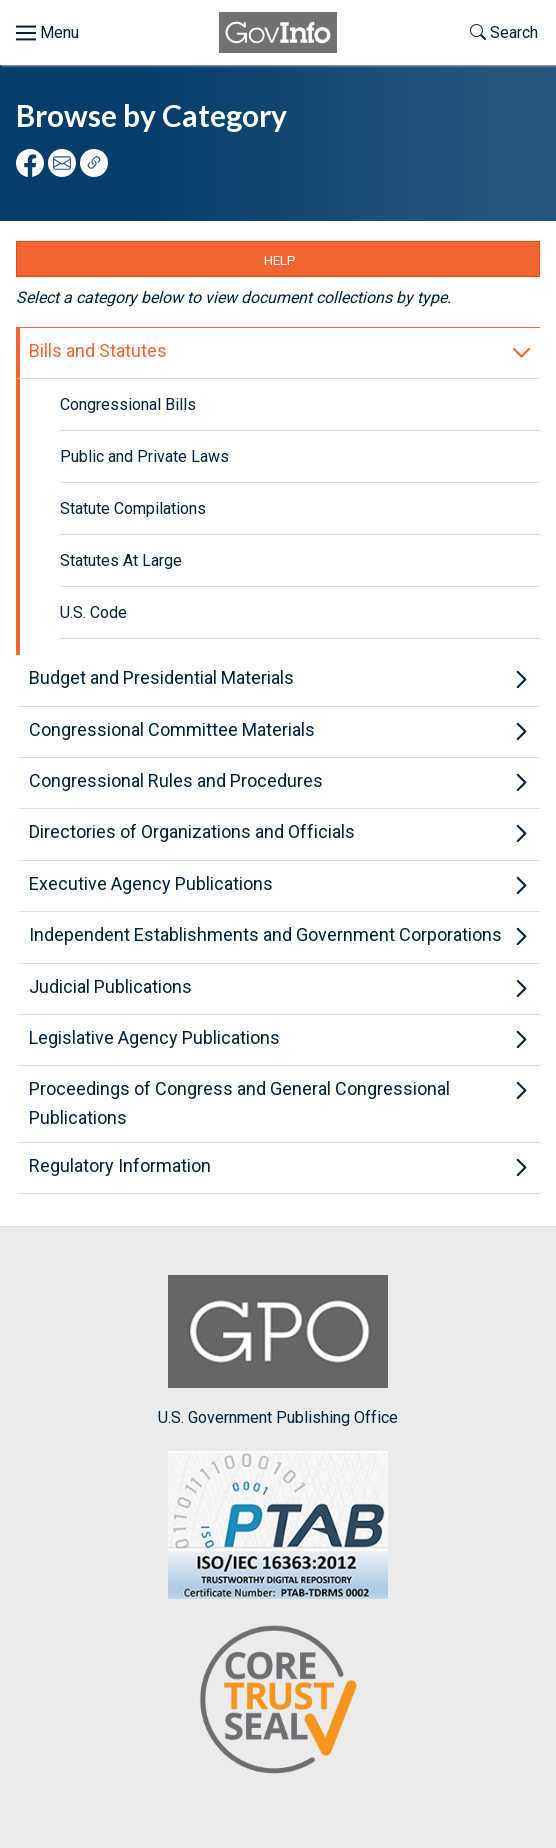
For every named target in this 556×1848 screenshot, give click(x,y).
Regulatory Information (120, 1165)
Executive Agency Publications (151, 883)
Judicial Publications (110, 986)
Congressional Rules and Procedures (176, 780)
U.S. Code (93, 612)
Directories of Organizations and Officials (192, 831)
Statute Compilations (133, 508)
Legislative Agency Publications (154, 1037)
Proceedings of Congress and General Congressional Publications (239, 1103)
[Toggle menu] (47, 33)
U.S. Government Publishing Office (278, 1350)
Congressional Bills (128, 404)
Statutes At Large (121, 560)
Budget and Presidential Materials (161, 677)
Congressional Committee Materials (172, 729)
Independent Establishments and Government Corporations (265, 934)
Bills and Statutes (98, 350)
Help (280, 260)
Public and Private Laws (144, 456)
